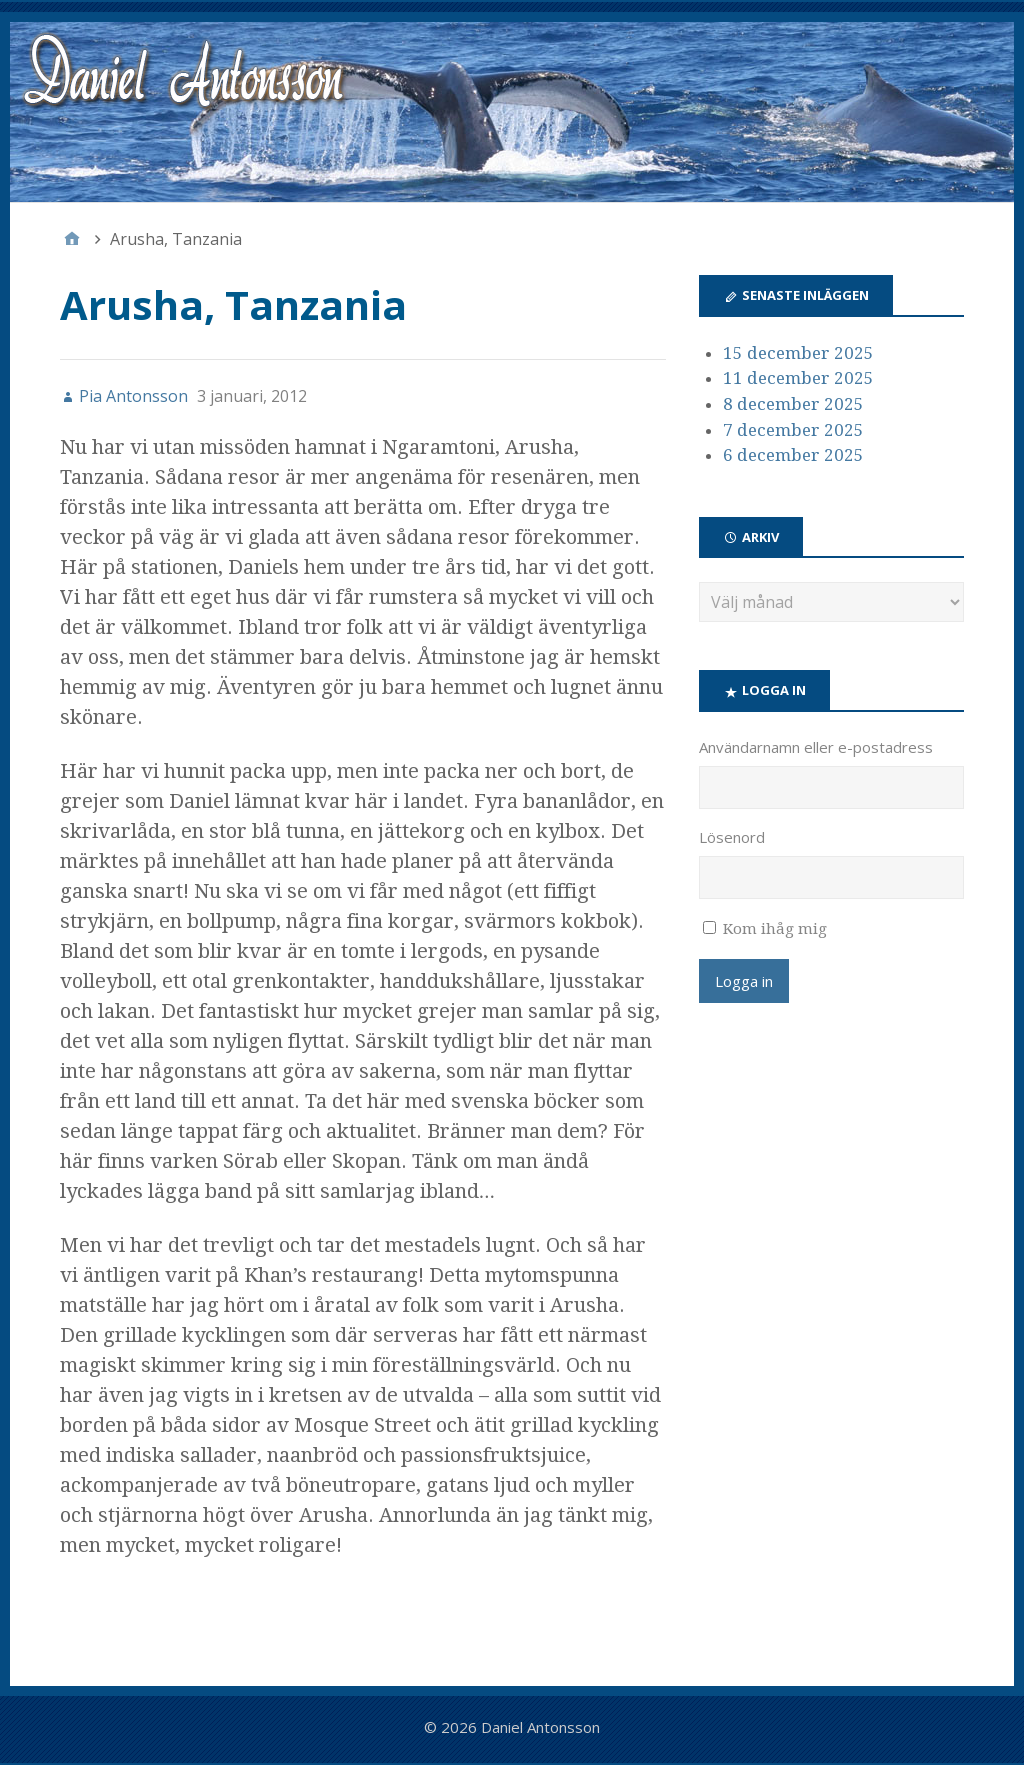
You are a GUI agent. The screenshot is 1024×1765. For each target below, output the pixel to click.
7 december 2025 (793, 430)
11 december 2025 (798, 378)
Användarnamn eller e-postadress (816, 747)
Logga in (744, 981)
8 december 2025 (793, 404)
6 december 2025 (793, 455)
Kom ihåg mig (775, 929)
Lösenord (732, 837)
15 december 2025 (798, 353)
